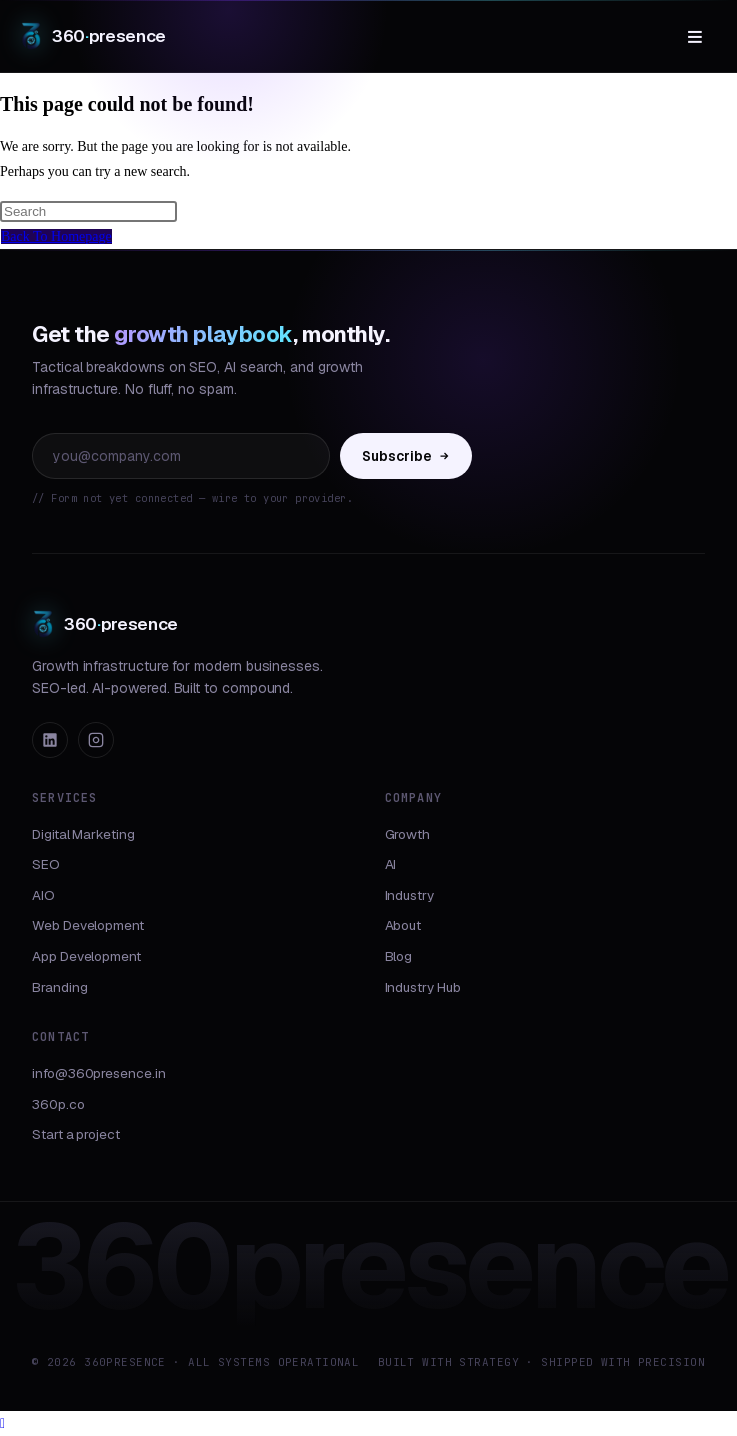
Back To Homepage (56, 236)
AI (391, 864)
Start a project (76, 1134)
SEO (46, 864)
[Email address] (181, 456)
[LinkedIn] (50, 740)
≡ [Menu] (695, 36)
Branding (59, 987)
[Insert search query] (88, 211)
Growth (408, 834)
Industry (409, 895)
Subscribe (406, 456)
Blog (399, 956)
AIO (43, 895)
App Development (86, 956)
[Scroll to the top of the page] (2, 1423)
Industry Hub (423, 987)
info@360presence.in (99, 1073)
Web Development (88, 925)
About (403, 925)
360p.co (58, 1104)
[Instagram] (96, 740)
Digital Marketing (83, 834)
